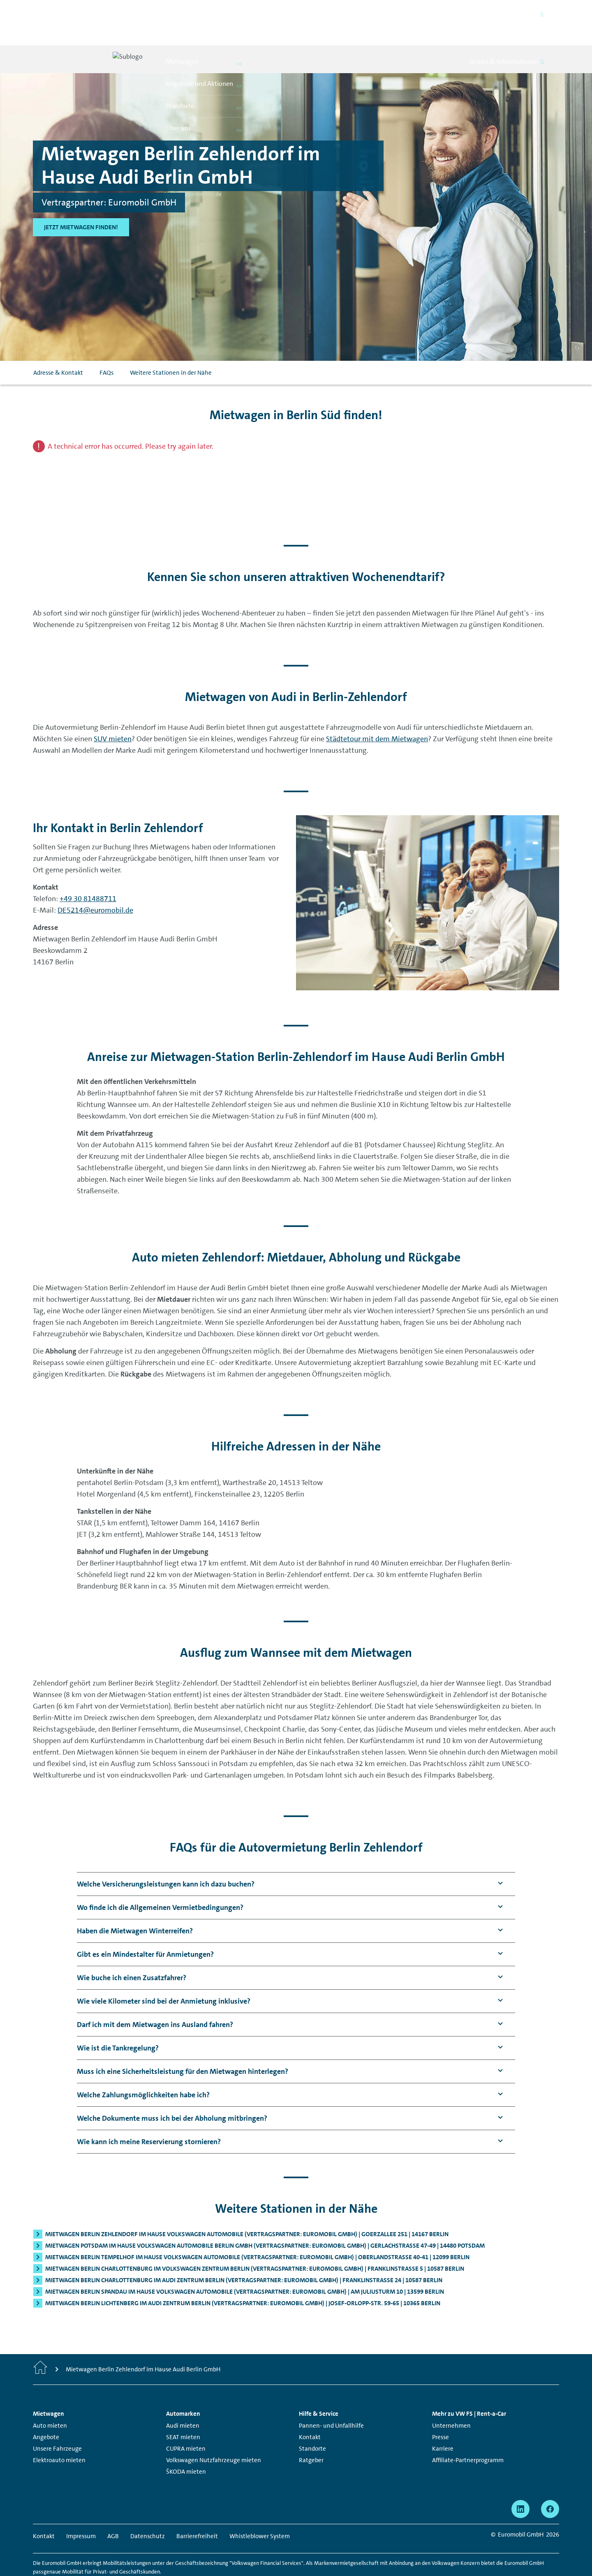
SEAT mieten (183, 2409)
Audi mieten (182, 2397)
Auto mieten (50, 2397)
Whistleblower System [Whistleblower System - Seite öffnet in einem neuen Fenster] (259, 2508)
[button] (165, 1856)
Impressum (81, 2508)
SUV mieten (113, 710)
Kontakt (310, 2409)
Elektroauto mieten (59, 2432)
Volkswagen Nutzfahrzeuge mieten (213, 2432)
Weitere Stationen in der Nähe (171, 344)
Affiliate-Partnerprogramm (468, 2432)
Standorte (312, 2420)
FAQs (106, 344)
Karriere (442, 2420)
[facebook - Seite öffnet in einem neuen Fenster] (550, 2481)
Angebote (46, 2409)
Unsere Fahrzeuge (57, 2420)
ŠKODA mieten (186, 2443)
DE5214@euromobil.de (95, 882)
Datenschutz (147, 2508)
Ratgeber (311, 2432)
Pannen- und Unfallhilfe (331, 2397)
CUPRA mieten (186, 2420)
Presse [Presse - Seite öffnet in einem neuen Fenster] (440, 2409)
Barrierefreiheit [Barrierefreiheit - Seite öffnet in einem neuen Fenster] (197, 2508)
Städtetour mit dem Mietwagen (377, 710)
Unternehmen (451, 2397)
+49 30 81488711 (88, 870)
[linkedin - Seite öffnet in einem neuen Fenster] (520, 2481)
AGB (113, 2508)
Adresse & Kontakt (58, 344)
